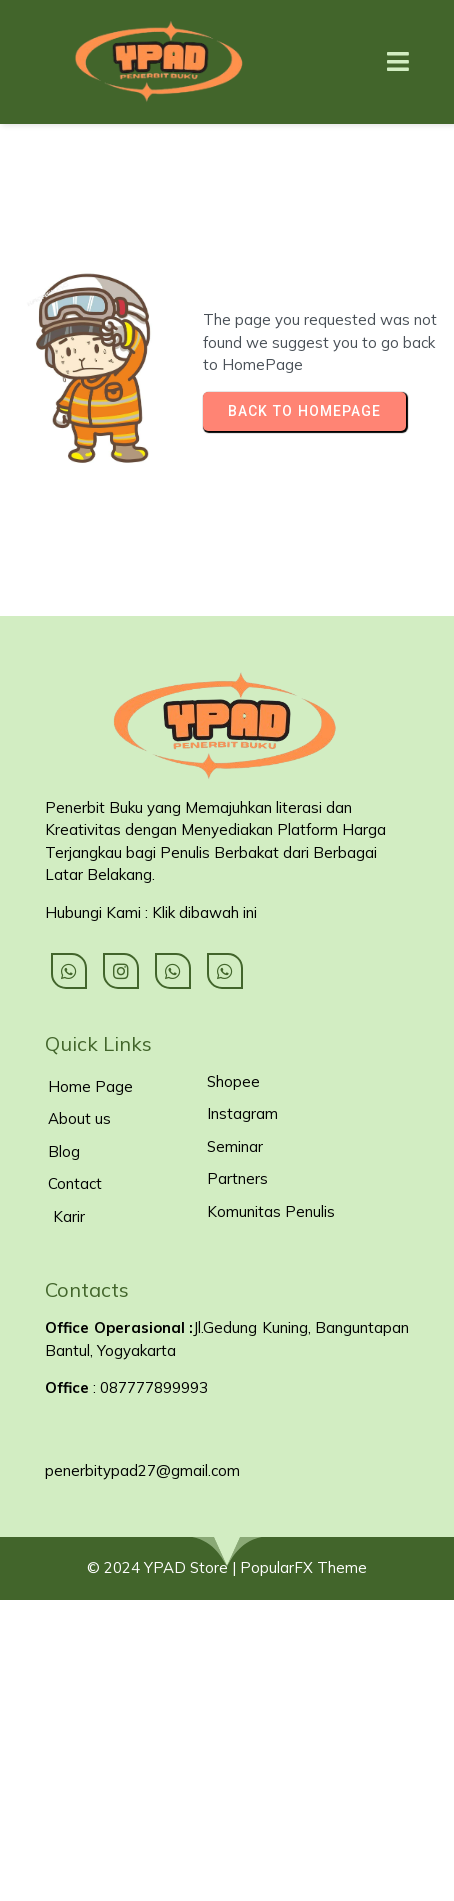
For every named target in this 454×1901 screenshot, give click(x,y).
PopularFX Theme (303, 1567)
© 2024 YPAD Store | (163, 1567)
